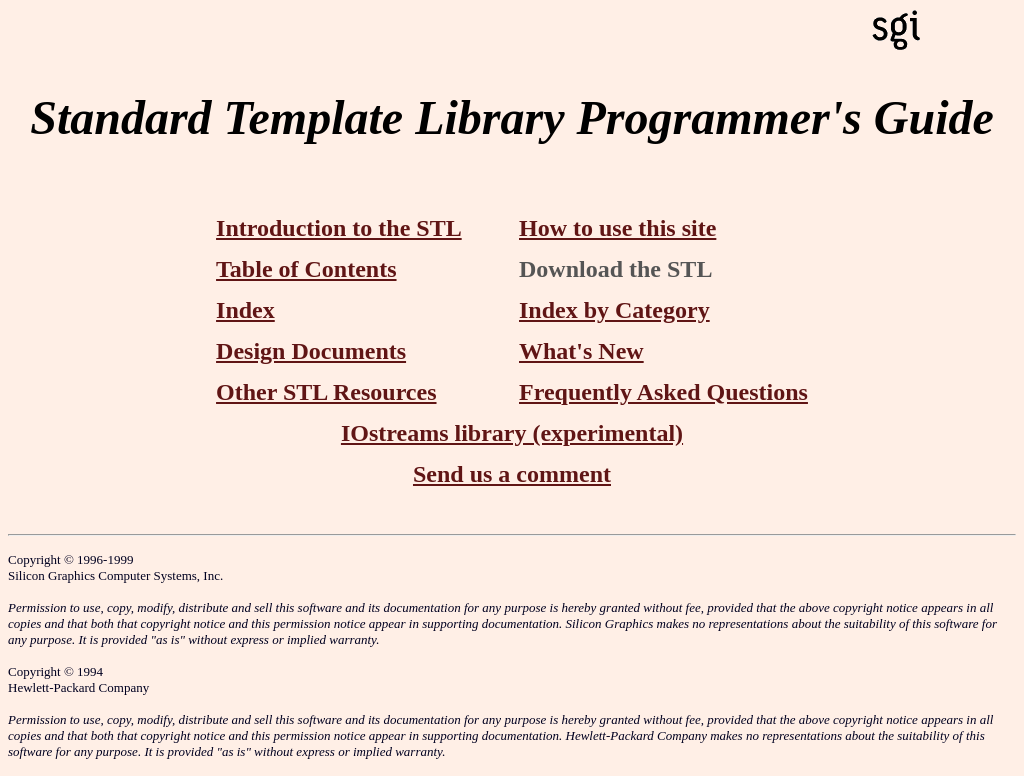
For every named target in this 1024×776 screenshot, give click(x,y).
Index (245, 310)
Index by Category (614, 310)
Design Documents (311, 351)
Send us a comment (512, 474)
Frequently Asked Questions (663, 392)
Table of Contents (306, 269)
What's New (581, 351)
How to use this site (617, 228)
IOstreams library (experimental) (512, 433)
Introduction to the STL (339, 228)
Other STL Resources (326, 392)
